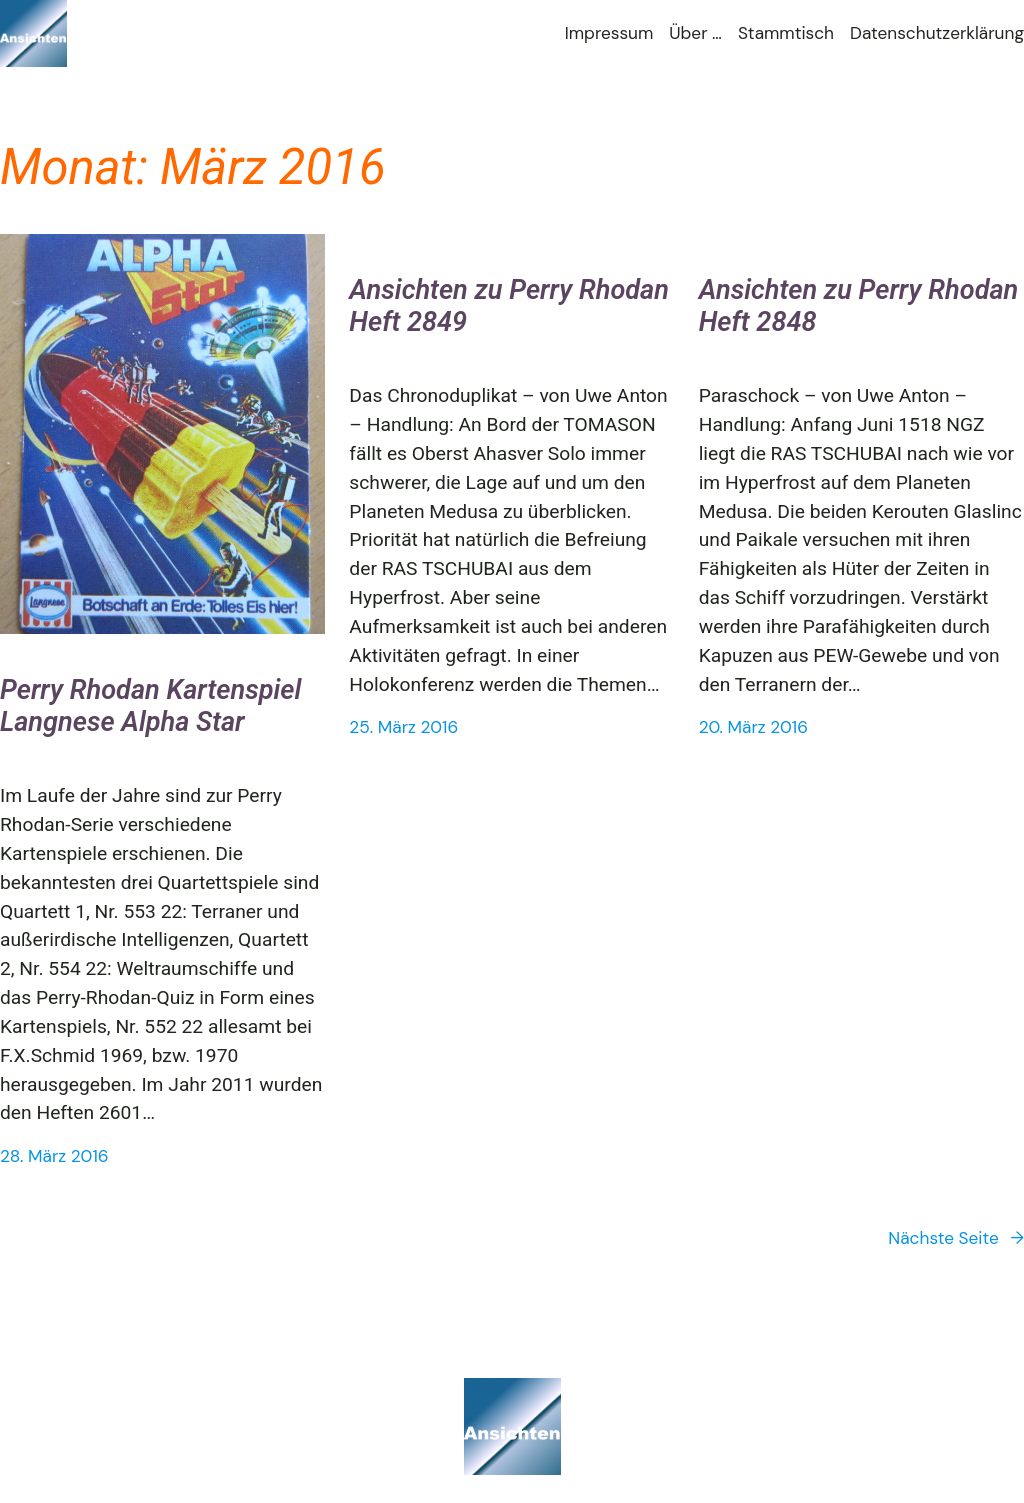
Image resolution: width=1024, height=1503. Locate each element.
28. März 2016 (54, 1156)
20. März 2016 (753, 727)
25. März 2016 (403, 727)
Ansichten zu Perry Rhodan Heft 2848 (859, 306)
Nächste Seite (956, 1239)
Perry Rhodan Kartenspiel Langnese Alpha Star (150, 706)
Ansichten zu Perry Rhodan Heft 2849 (509, 306)
